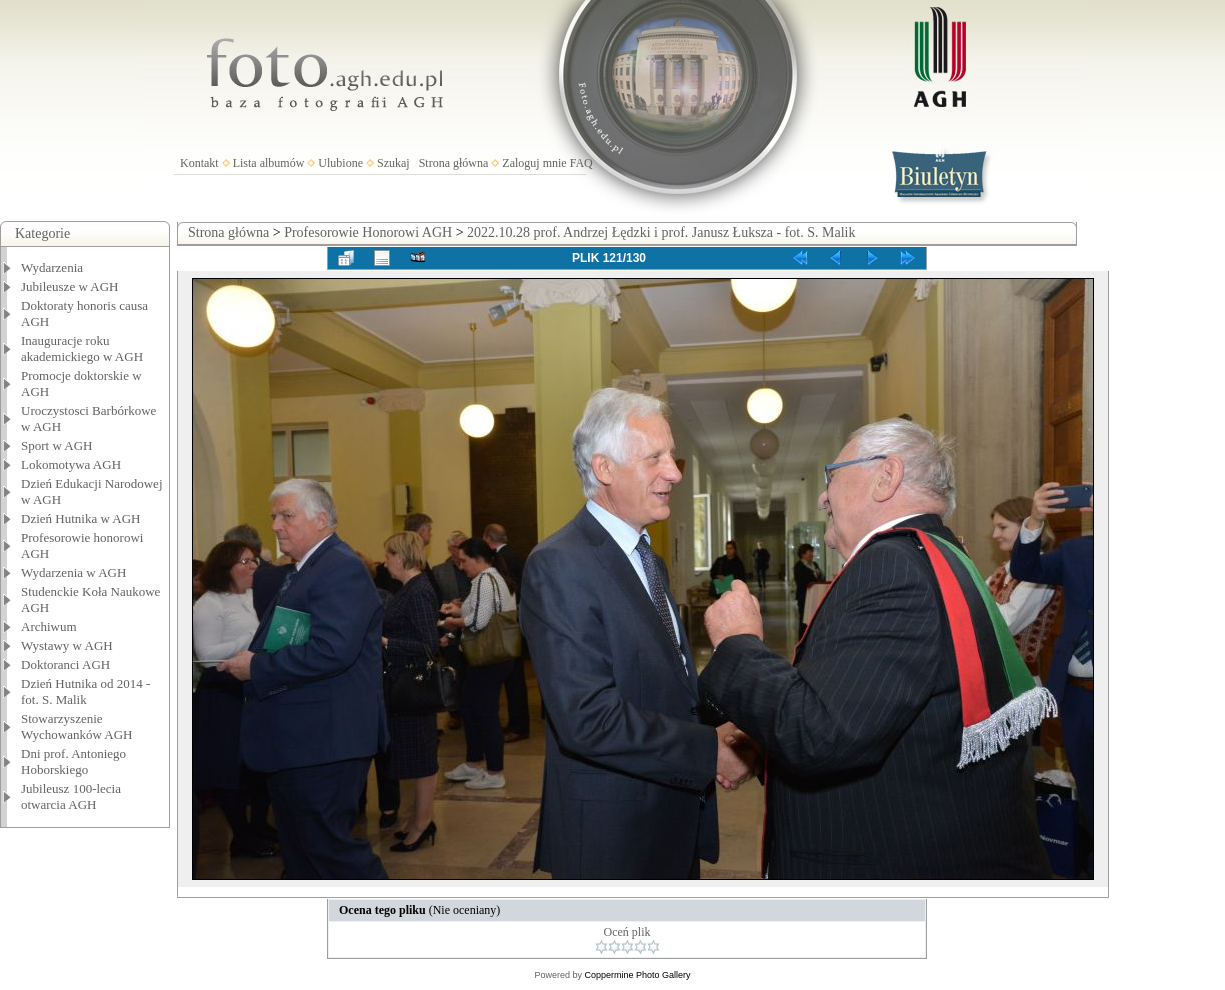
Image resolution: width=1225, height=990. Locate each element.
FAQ (581, 163)
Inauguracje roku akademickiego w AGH (82, 348)
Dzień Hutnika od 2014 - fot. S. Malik (85, 691)
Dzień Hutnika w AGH (81, 518)
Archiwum (49, 626)
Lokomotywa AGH (71, 464)
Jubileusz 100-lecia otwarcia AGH (71, 796)
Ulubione (340, 163)
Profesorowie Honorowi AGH (368, 232)
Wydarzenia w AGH (73, 572)
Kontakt (199, 163)
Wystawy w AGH (67, 645)
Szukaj (393, 163)
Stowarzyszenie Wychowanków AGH (77, 726)
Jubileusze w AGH (70, 286)
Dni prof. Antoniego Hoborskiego (73, 761)
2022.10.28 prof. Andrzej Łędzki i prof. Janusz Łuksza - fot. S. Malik (661, 232)
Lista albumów (269, 163)
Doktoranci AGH (65, 664)
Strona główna (454, 163)
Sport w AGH (57, 445)
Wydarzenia (52, 267)
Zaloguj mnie (534, 163)
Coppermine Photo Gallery (637, 975)
